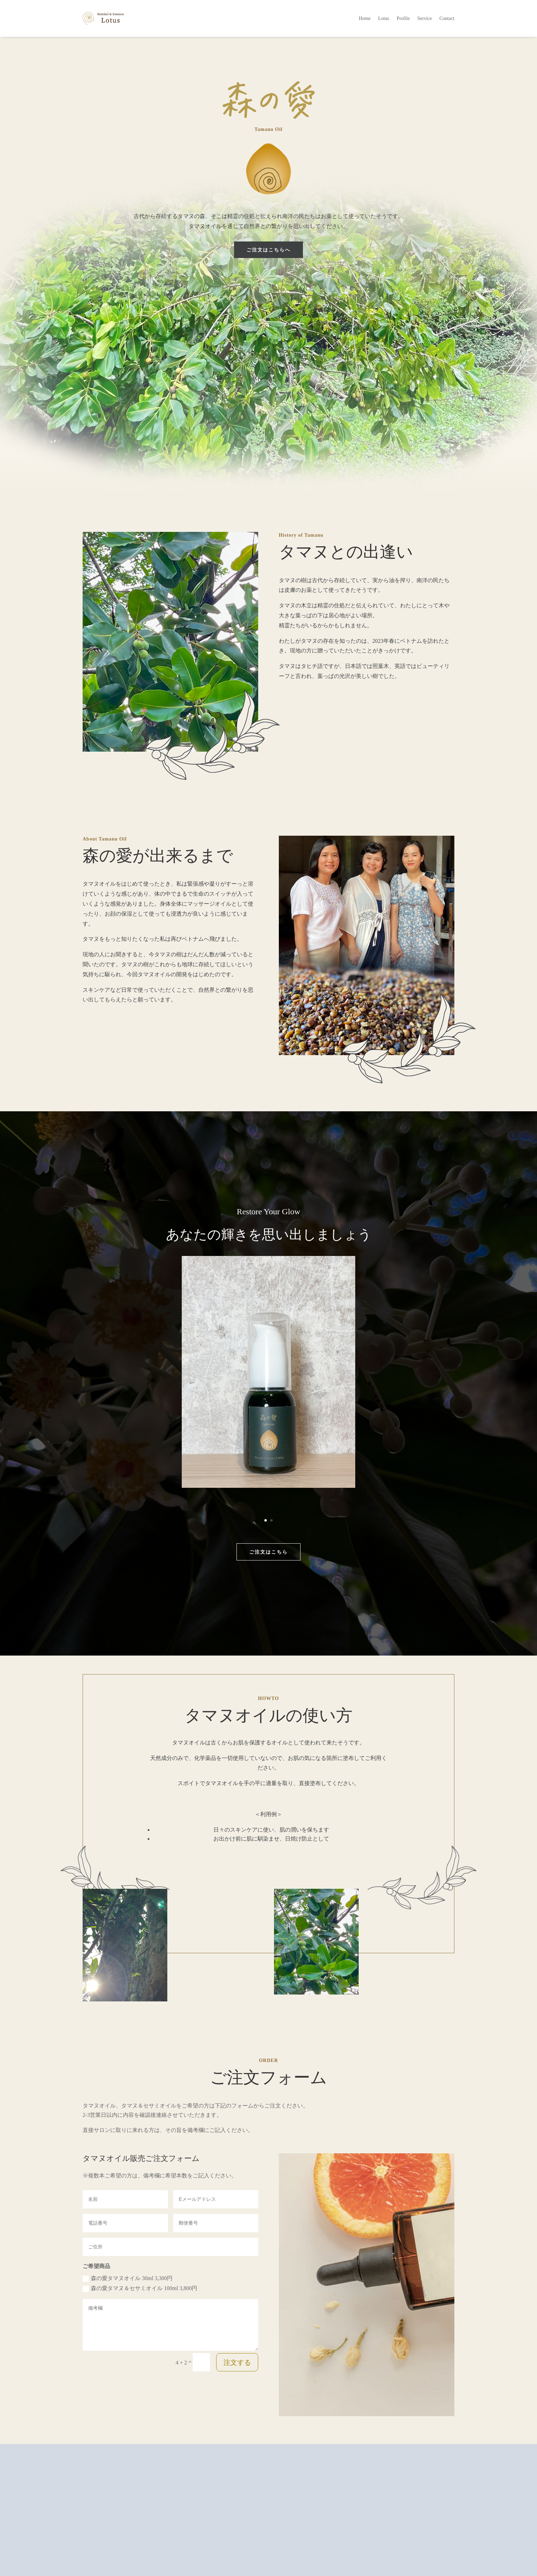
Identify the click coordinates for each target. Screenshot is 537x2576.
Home (364, 18)
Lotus (383, 18)
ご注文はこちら (268, 1552)
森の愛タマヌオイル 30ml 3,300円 (127, 2278)
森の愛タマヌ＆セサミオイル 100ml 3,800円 (140, 2288)
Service (424, 18)
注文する (237, 2362)
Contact (446, 18)
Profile (403, 18)
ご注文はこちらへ (268, 250)
